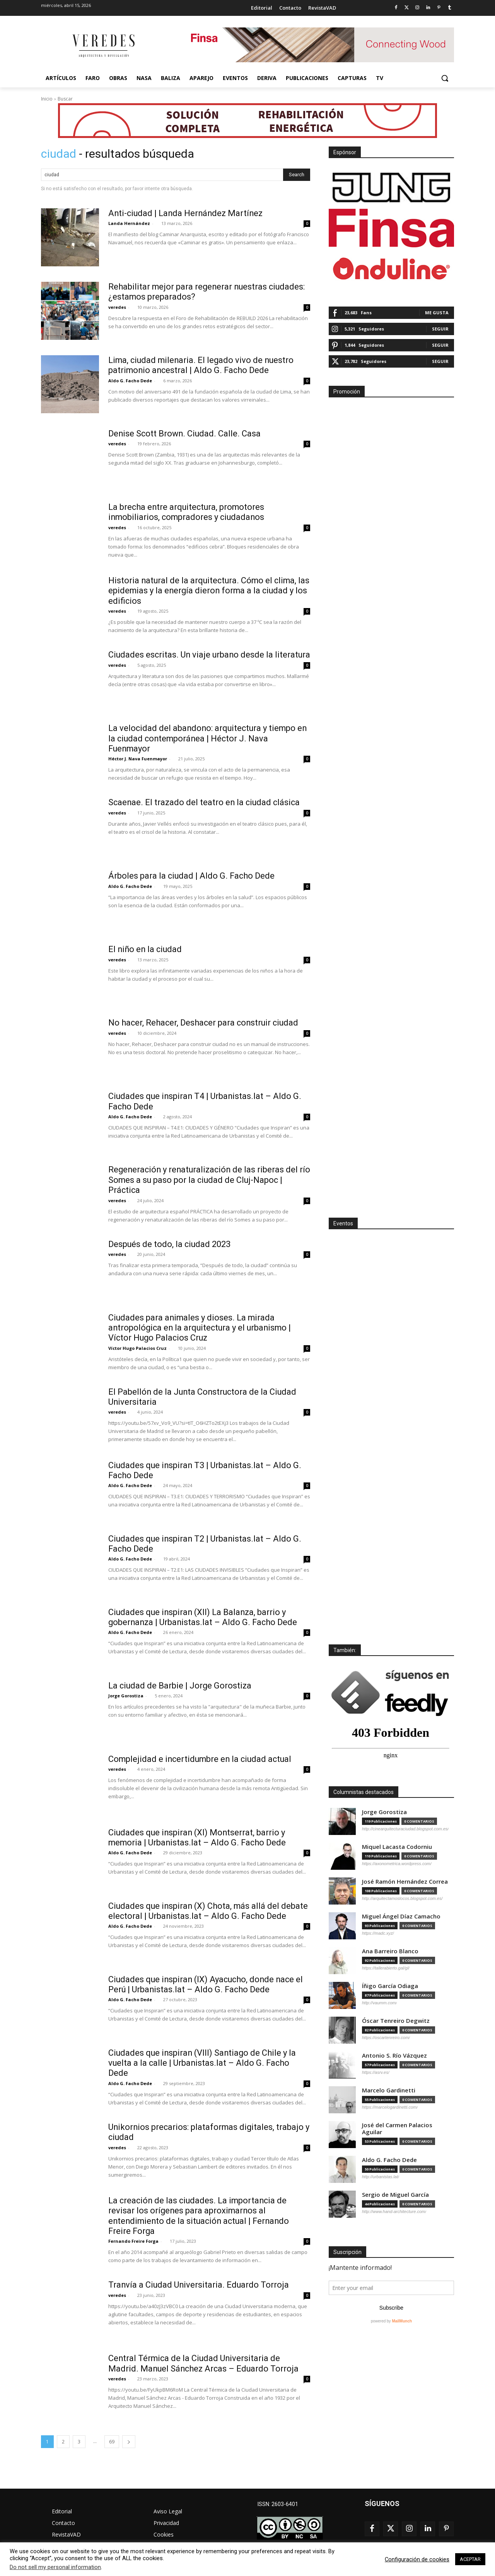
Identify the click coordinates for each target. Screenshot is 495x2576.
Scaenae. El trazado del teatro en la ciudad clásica (205, 802)
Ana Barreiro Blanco (390, 1951)
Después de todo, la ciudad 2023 (170, 1244)
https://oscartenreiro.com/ (386, 2037)
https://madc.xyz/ (378, 1933)
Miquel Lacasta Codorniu (397, 1846)
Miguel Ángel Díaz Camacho (401, 1916)
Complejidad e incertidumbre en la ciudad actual (201, 1759)
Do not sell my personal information (55, 2567)
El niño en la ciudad (146, 949)
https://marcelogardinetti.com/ (390, 2107)
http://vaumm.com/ (379, 2002)
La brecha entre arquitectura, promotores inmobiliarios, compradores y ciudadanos (187, 512)
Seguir (440, 329)
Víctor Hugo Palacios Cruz (137, 1348)
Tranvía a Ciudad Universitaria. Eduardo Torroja (199, 2285)
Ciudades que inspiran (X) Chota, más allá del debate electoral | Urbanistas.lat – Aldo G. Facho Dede (209, 1911)
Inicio (47, 98)
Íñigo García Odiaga (390, 1986)
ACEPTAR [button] (470, 2559)
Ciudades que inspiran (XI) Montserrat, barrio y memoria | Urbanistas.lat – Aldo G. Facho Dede (197, 1837)
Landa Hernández (129, 223)
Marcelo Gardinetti (388, 2090)
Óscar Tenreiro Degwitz (396, 2020)
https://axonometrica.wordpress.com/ (397, 1863)
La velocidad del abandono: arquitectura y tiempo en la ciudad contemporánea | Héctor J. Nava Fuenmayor (209, 738)
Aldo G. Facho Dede (130, 380)
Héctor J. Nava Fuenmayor (137, 759)
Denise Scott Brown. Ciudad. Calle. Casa (185, 433)
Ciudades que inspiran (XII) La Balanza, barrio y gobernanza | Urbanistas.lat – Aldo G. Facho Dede (203, 1617)
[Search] (296, 175)
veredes (117, 307)
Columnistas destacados (363, 1792)
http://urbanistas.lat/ (380, 2176)
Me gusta (437, 312)
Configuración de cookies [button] (417, 2559)
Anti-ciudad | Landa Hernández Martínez (186, 213)
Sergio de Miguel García (395, 2194)
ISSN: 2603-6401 (278, 2504)
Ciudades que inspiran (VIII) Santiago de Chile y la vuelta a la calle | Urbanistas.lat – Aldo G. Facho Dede (203, 2063)
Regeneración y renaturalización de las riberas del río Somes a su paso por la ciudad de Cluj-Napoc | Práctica (204, 1180)
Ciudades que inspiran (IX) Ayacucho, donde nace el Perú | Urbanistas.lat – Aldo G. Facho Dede (207, 1984)
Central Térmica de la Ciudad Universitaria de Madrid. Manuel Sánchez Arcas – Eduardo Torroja (204, 2363)
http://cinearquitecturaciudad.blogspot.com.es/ (405, 1828)
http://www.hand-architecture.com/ (394, 2211)
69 (111, 2441)
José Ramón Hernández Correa (405, 1881)
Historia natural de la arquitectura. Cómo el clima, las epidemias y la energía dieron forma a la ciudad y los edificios (208, 591)
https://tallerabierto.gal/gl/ (386, 1968)
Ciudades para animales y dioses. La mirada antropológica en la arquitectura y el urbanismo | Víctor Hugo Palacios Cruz (201, 1328)
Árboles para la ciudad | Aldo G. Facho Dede (192, 876)
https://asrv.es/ (375, 2072)
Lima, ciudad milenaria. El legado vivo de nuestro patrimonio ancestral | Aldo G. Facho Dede (202, 365)
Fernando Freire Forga (133, 2241)
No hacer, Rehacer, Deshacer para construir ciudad (204, 1022)
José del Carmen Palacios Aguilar (397, 2128)
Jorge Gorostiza (125, 1696)
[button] (444, 78)
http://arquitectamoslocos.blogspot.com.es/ (402, 1898)
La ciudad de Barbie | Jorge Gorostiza (180, 1685)
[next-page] (128, 2441)
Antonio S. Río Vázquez (394, 2055)
